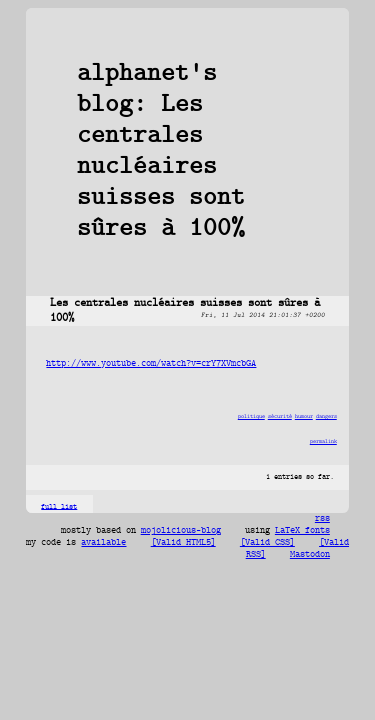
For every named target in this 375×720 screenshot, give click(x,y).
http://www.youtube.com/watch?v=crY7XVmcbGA (151, 363)
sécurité (280, 416)
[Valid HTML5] (183, 543)
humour (304, 416)
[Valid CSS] (267, 543)
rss (322, 519)
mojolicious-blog (181, 531)
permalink (323, 441)
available (103, 543)
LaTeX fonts (302, 531)
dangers (326, 416)
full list (59, 506)
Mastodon (310, 555)
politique (251, 416)
